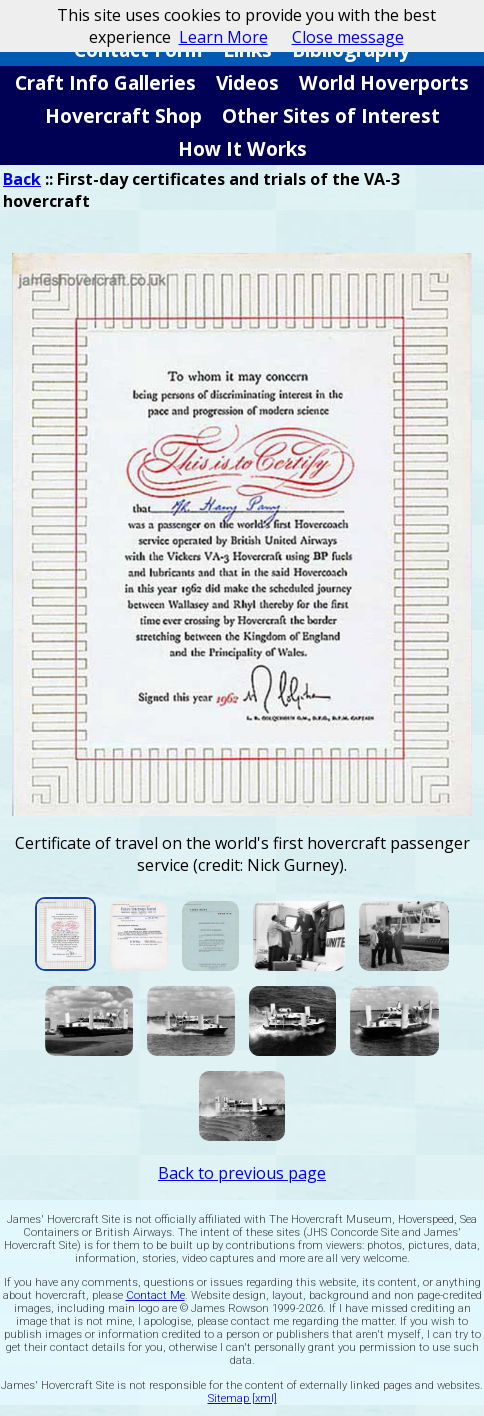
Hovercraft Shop (123, 115)
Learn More (223, 37)
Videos (247, 82)
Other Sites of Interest (331, 115)
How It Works (242, 148)
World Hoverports (384, 82)
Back (22, 179)
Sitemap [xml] (242, 1398)
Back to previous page (242, 1173)
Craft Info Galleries (105, 82)
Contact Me (155, 1295)
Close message (348, 37)
